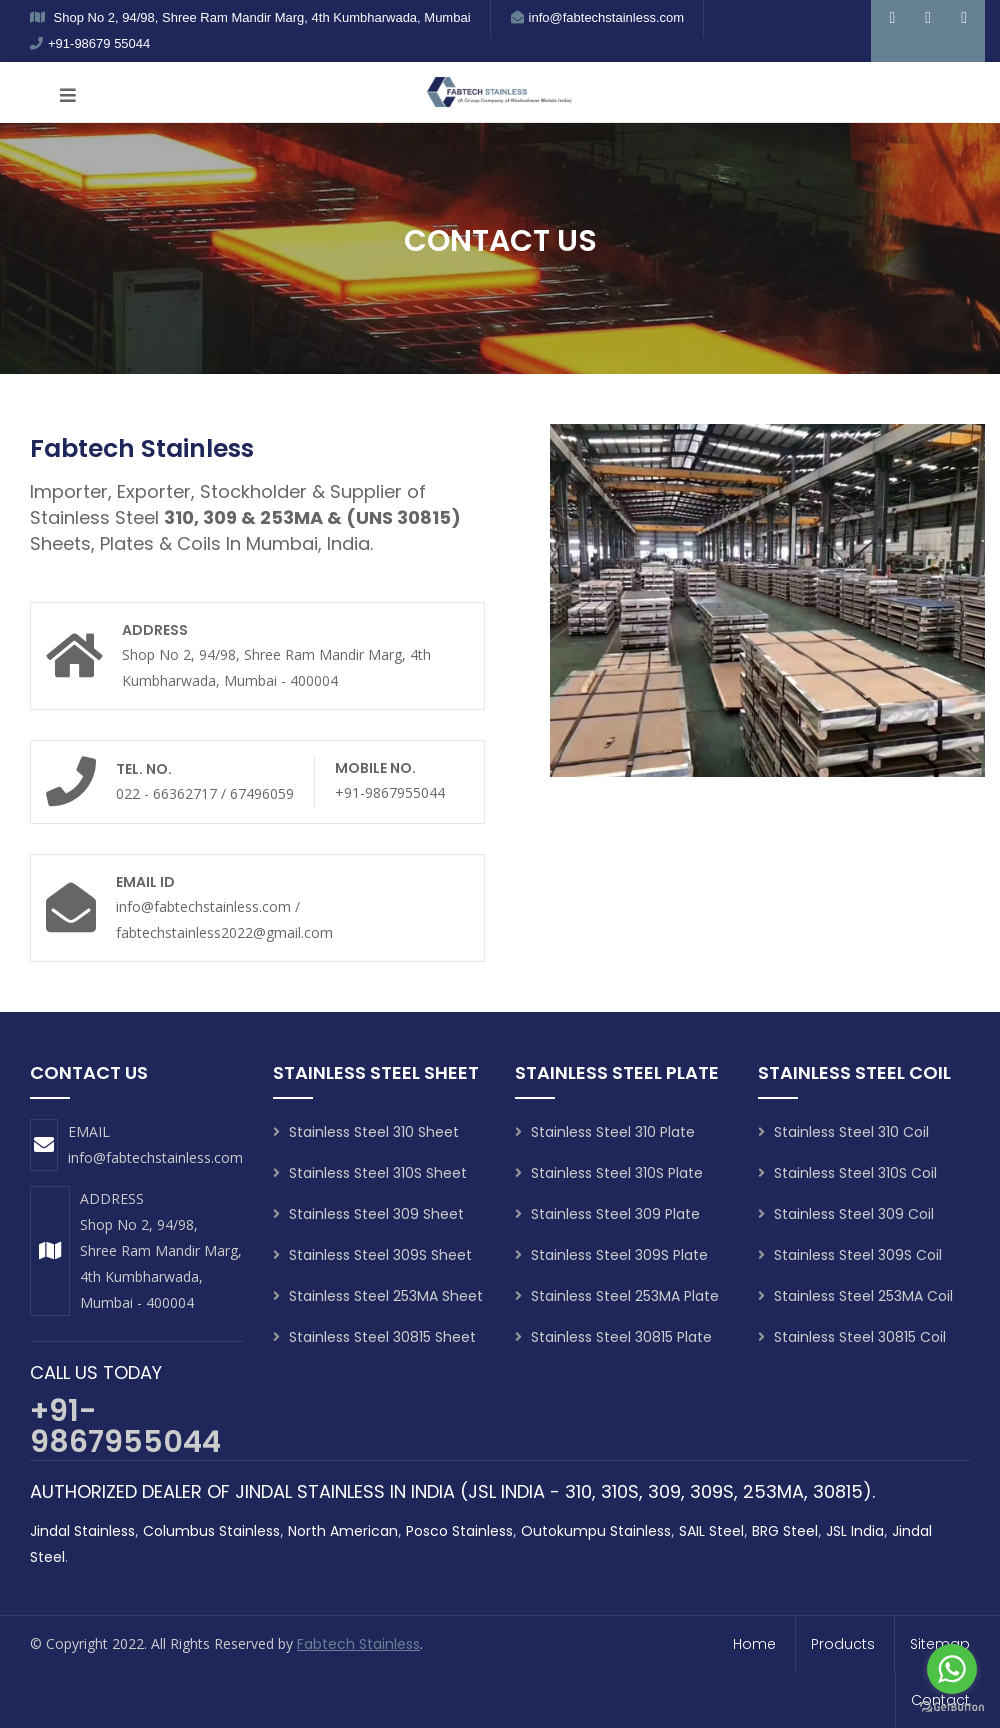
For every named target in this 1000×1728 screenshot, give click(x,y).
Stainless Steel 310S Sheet (370, 1173)
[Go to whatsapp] (952, 1669)
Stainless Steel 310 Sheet (366, 1132)
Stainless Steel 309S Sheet (372, 1255)
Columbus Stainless (211, 1531)
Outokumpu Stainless (596, 1531)
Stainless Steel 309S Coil (850, 1255)
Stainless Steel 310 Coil (843, 1132)
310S (620, 1491)
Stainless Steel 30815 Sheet (374, 1337)
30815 (838, 1491)
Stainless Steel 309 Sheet (368, 1214)
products (843, 1644)
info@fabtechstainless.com (155, 1157)
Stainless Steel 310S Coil (847, 1173)
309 (664, 1491)
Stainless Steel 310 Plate (605, 1132)
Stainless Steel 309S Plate (611, 1255)
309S (712, 1491)
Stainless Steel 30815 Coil (852, 1337)
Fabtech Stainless (358, 1644)
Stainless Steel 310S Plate (609, 1173)
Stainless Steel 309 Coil (846, 1214)
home (754, 1644)
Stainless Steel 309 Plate (607, 1214)
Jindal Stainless (82, 1531)
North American (343, 1531)
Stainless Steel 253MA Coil (855, 1296)
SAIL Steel (711, 1531)
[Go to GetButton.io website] (952, 1707)
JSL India (855, 1531)
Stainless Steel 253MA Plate (617, 1296)
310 (578, 1491)
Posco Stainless (459, 1531)
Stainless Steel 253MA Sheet (378, 1296)
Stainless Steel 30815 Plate (613, 1337)
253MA (773, 1491)
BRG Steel (785, 1531)
